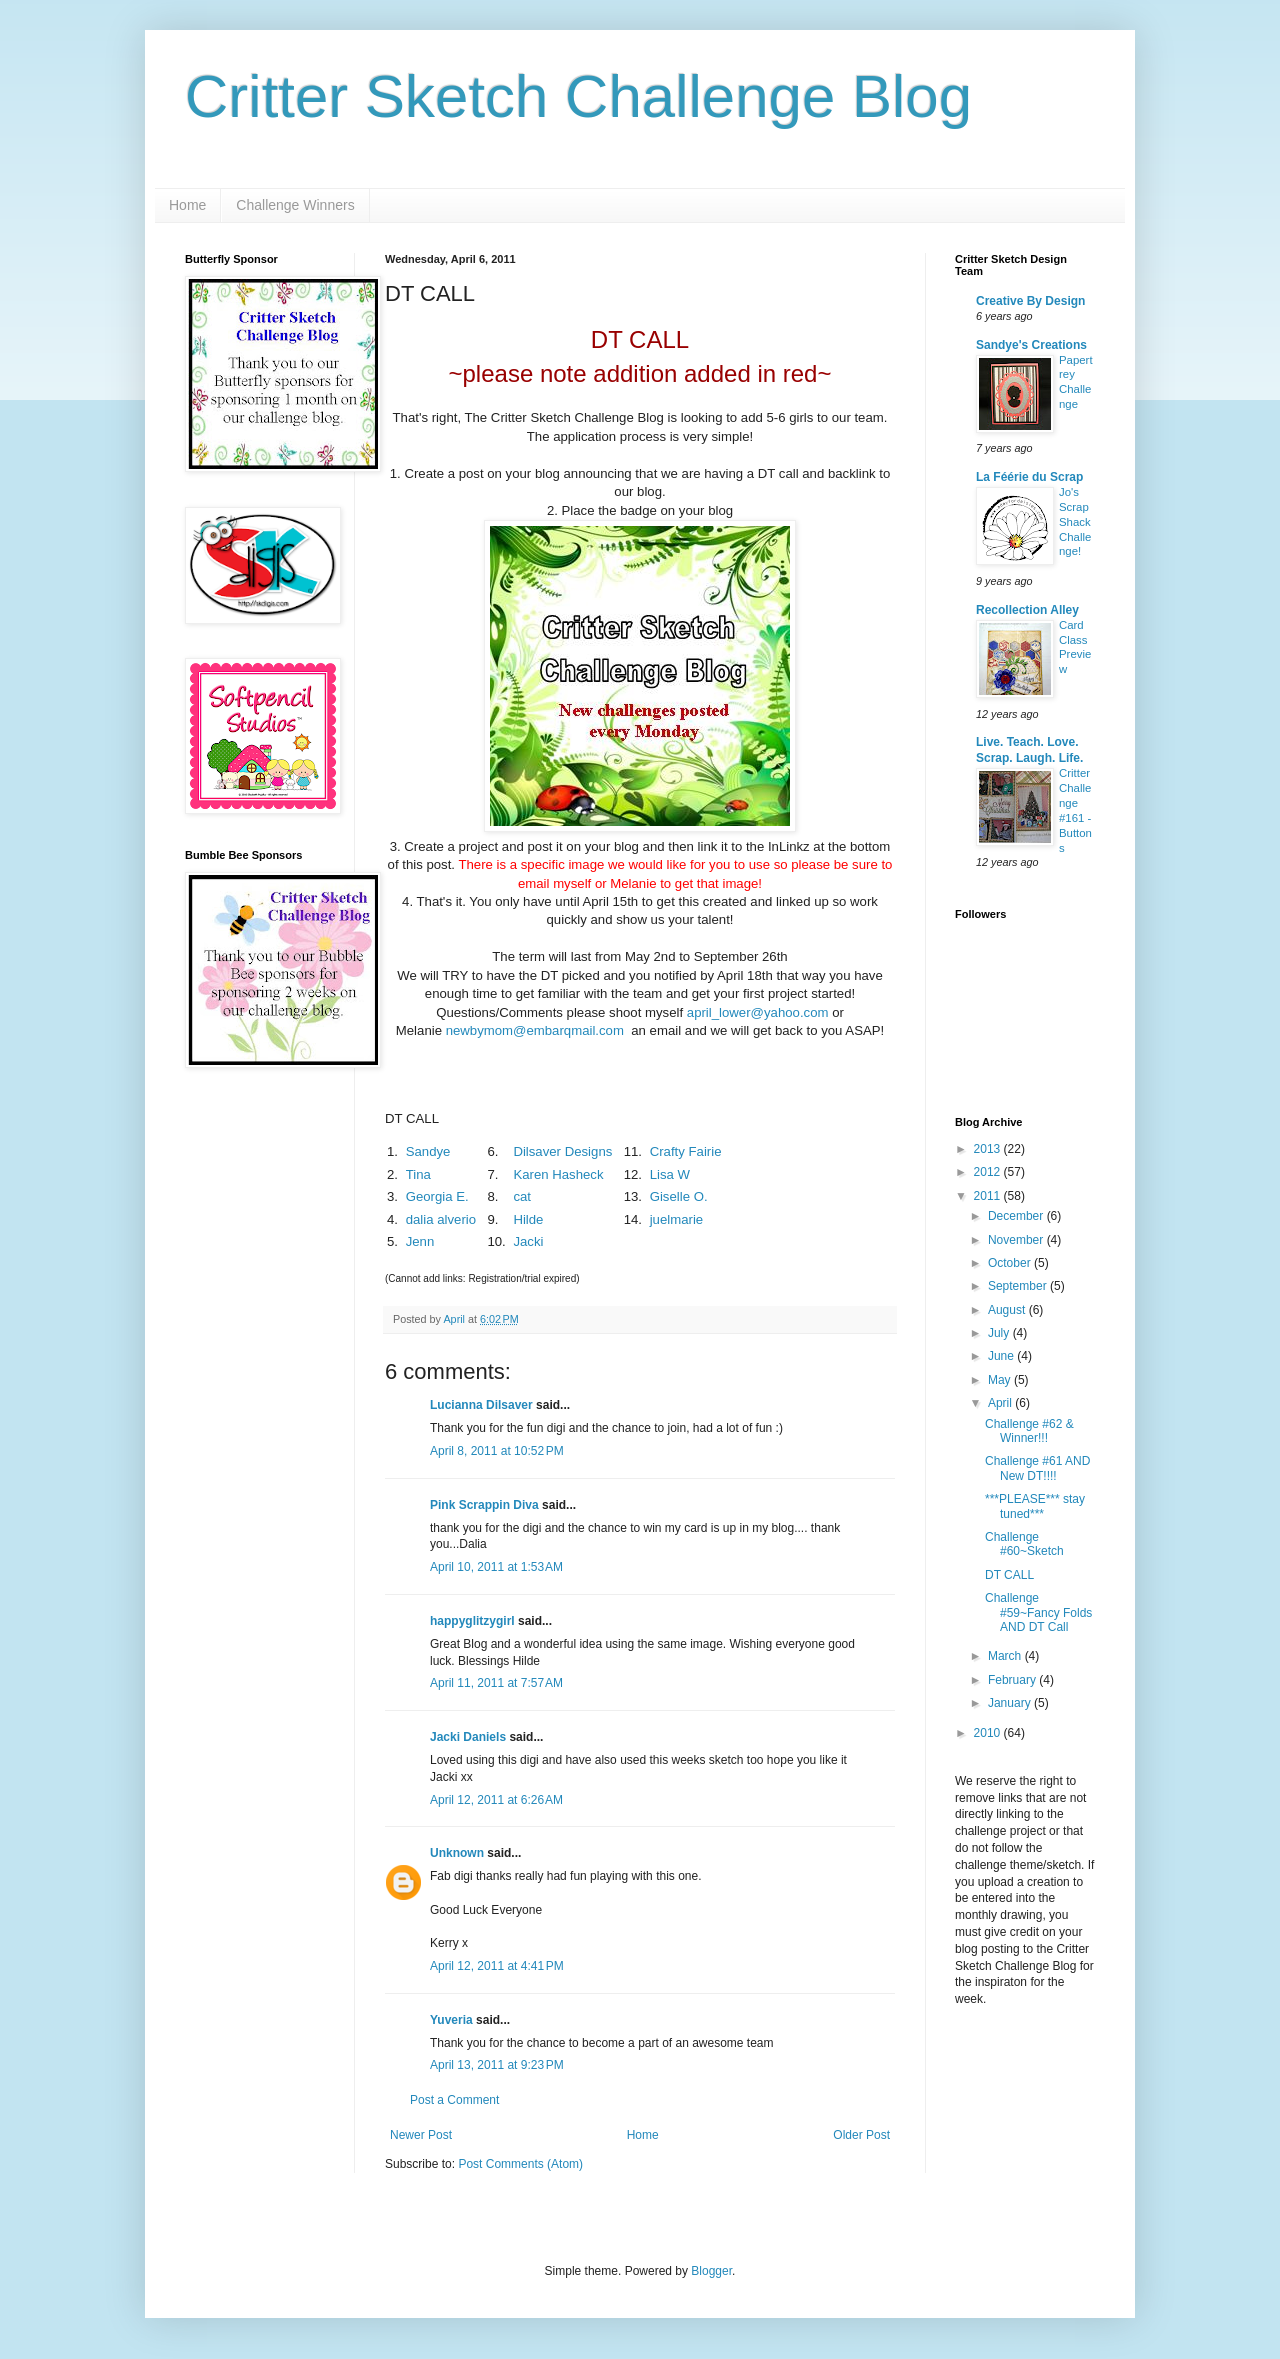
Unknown (457, 1853)
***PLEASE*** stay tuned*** (1035, 1506)
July (1000, 1333)
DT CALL (1009, 1575)
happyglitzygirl (472, 1621)
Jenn (420, 1241)
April (1001, 1403)
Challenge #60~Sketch (1024, 1544)
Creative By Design (1030, 301)
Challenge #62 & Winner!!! (1029, 1431)
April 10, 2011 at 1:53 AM (496, 1567)
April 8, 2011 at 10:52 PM (497, 1451)
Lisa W (670, 1174)
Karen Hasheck (558, 1174)
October (1011, 1263)
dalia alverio (441, 1219)
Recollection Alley (1027, 610)
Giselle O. (679, 1196)
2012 (989, 1172)
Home (187, 205)
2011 (989, 1196)
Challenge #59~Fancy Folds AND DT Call (1038, 1612)
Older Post (861, 2135)
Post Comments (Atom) (520, 2164)
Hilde (528, 1219)
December (1017, 1216)
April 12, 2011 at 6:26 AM (496, 1800)
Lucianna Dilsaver (481, 1405)
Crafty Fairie (686, 1151)
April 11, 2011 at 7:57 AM (496, 1683)
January (1011, 1703)
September (1019, 1286)
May (1001, 1380)
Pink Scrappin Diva (484, 1505)
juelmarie (677, 1219)
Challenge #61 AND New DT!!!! (1037, 1468)
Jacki (528, 1241)
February (1013, 1680)
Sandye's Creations (1031, 345)
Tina (418, 1174)
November (1017, 1240)
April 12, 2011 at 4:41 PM (497, 1966)
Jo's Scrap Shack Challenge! (1075, 521)
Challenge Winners (295, 205)
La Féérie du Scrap (1029, 477)
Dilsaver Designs (562, 1151)
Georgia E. (437, 1196)
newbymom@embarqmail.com (535, 1030)
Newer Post (421, 2135)
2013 (989, 1149)
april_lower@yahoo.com (758, 1012)
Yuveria (451, 2020)
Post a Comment (454, 2100)
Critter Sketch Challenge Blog (578, 96)
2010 (989, 1733)
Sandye (428, 1151)
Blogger (711, 2271)
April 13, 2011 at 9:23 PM (497, 2065)
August (1008, 1310)
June (1002, 1356)
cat (522, 1196)
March (1006, 1656)
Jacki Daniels (468, 1737)
